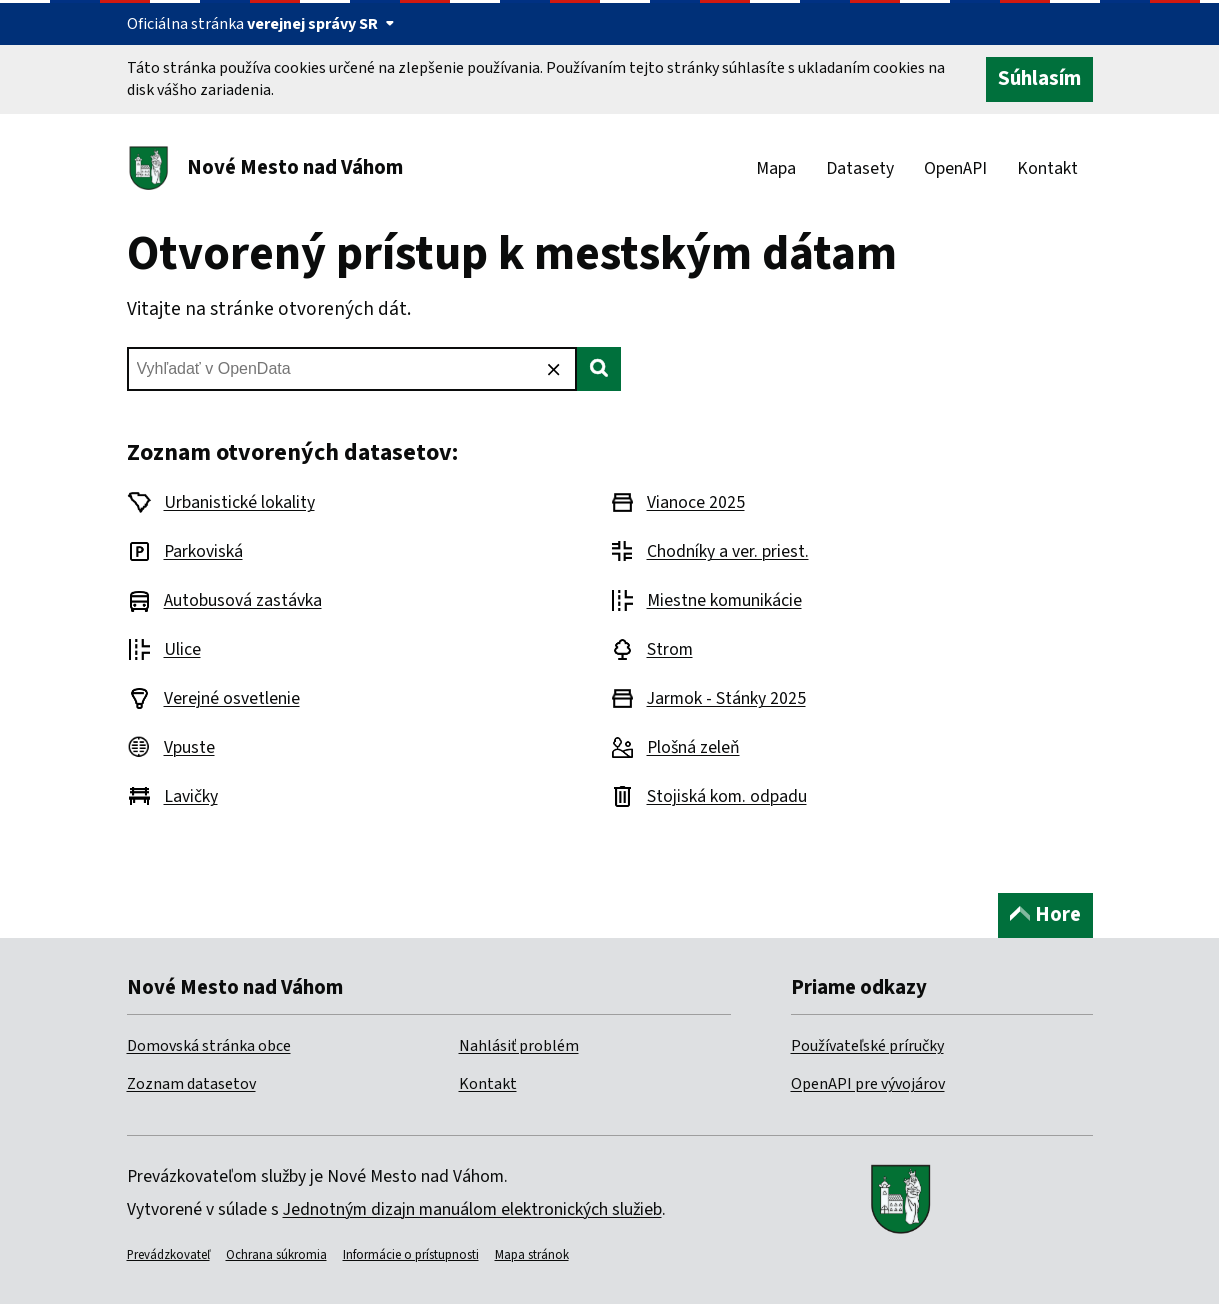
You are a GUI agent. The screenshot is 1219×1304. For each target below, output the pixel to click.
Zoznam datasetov (191, 1084)
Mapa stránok (532, 1255)
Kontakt (1047, 168)
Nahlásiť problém (519, 1046)
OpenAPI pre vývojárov (868, 1084)
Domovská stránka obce (209, 1046)
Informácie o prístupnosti (411, 1255)
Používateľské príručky (867, 1046)
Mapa (776, 168)
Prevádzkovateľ (168, 1255)
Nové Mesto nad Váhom (295, 167)
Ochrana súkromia (276, 1255)
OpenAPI (955, 168)
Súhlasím (1039, 78)
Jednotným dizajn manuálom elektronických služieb (472, 1209)
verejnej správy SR (320, 24)
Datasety (860, 168)
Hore (1045, 914)
